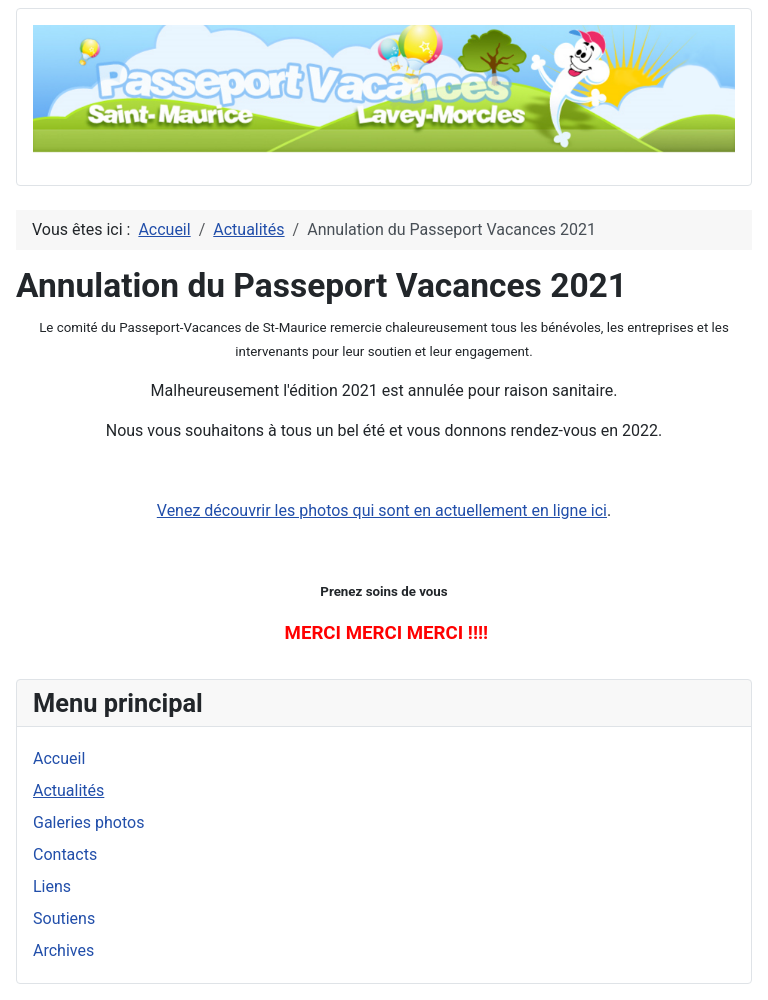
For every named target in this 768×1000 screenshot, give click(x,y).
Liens (52, 886)
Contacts (65, 854)
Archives (63, 950)
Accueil (59, 758)
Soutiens (64, 918)
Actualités (68, 790)
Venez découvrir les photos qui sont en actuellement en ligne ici (382, 510)
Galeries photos (88, 822)
